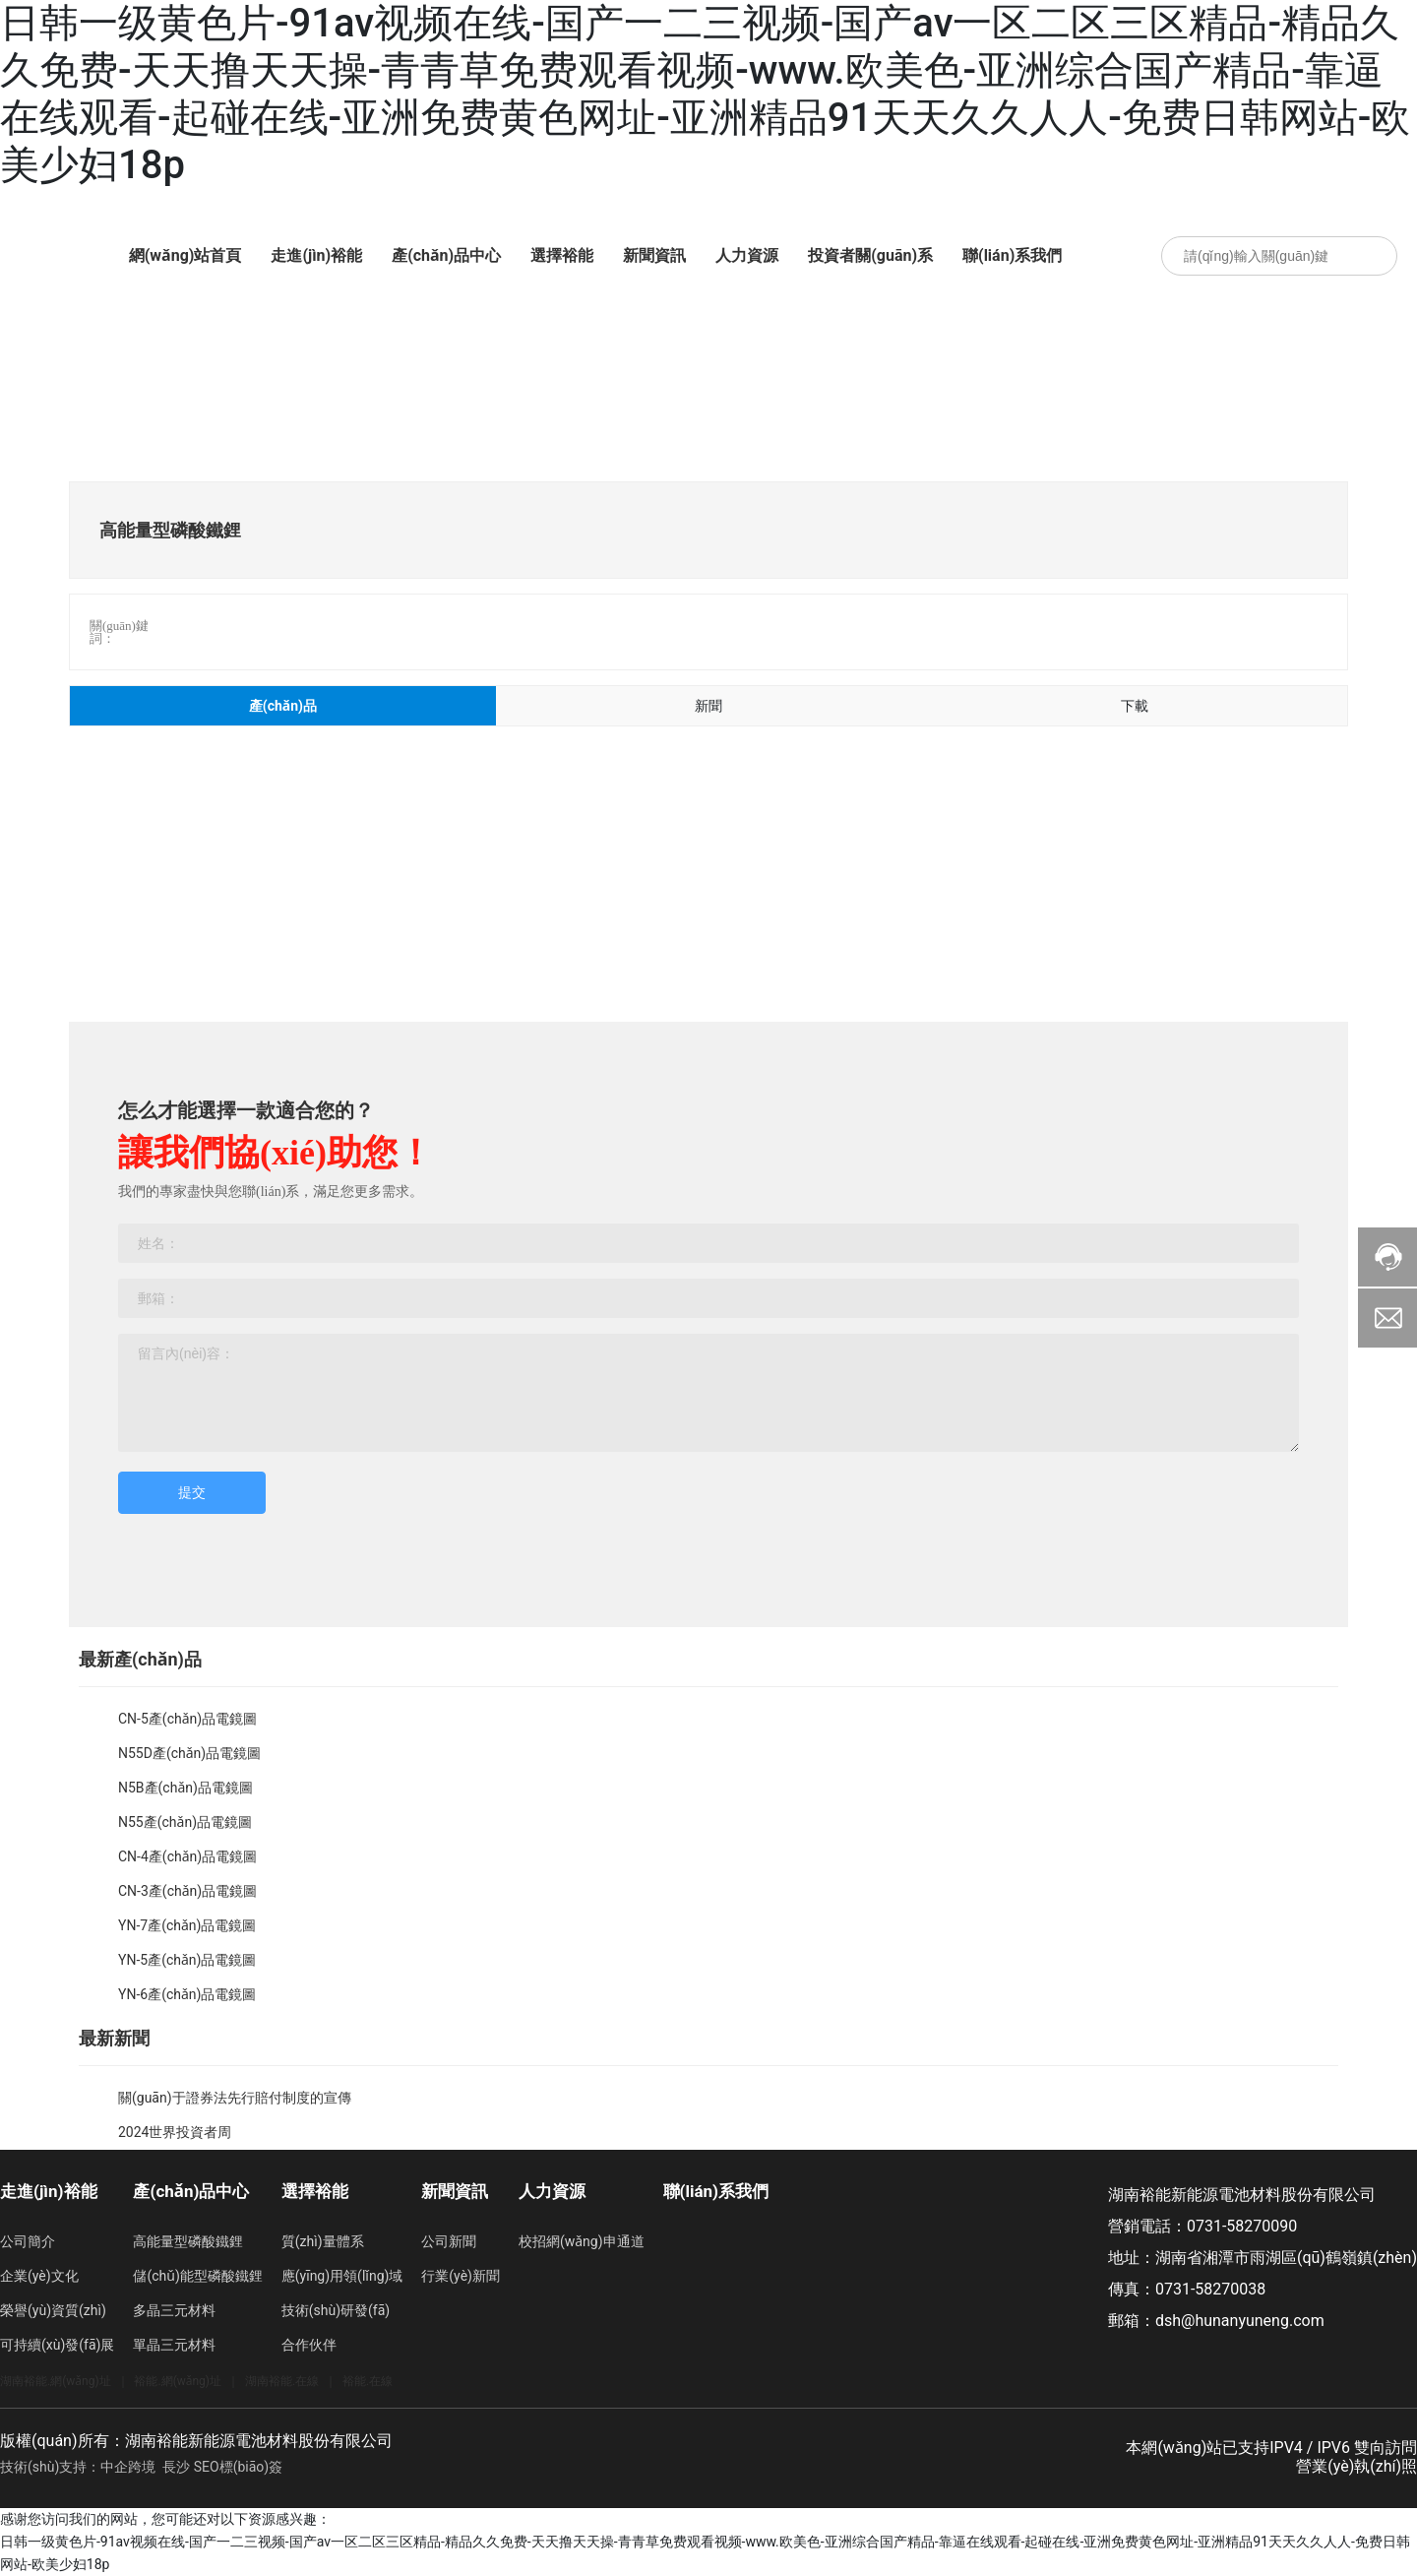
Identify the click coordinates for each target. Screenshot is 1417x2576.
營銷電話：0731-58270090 (1202, 2226)
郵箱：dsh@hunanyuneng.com (1216, 2320)
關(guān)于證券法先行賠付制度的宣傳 (234, 2097)
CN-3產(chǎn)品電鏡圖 (187, 1891)
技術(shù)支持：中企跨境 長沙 (95, 2467)
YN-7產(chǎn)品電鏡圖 (187, 1925)
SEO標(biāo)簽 (238, 2467)
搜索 (1372, 256)
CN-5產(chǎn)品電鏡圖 (187, 1719)
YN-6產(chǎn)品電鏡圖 (187, 1994)
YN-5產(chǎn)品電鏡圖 (187, 1960)
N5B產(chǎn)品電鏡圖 (185, 1787)
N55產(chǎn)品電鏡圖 (185, 1822)
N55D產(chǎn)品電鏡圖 (189, 1753)
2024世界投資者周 (174, 2132)
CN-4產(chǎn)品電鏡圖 (187, 1856)
